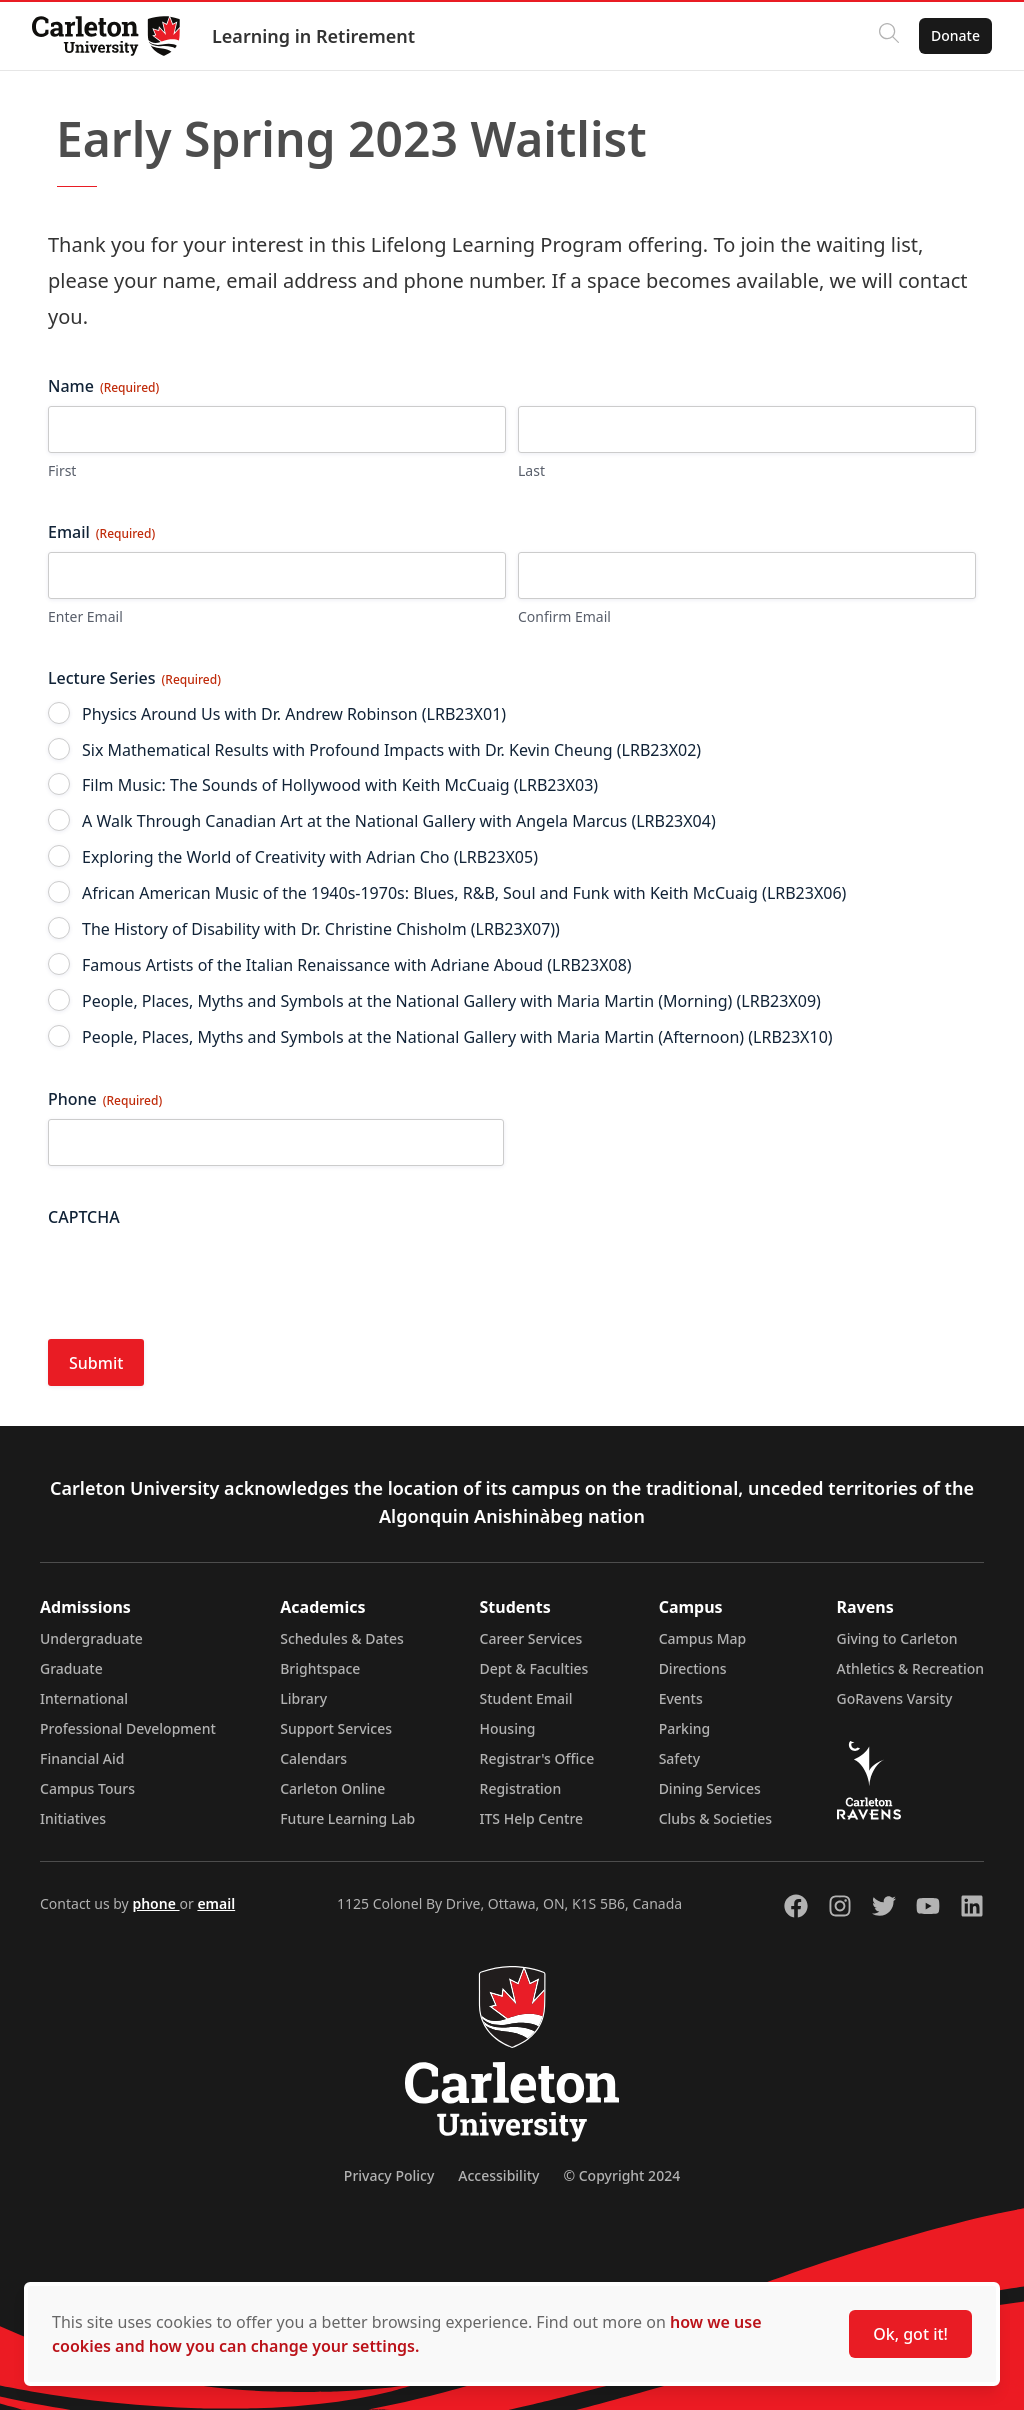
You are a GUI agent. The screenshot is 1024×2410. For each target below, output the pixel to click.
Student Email (526, 1698)
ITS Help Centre (532, 1818)
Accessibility (498, 2175)
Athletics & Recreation (910, 1668)
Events (681, 1698)
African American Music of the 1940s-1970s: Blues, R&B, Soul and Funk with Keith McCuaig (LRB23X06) (464, 893)
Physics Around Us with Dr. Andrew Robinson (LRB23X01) (294, 714)
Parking (685, 1728)
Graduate (71, 1668)
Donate (955, 35)
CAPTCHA (84, 1217)
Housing (508, 1728)
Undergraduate (91, 1638)
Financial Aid (82, 1758)
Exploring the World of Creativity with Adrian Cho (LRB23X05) (310, 857)
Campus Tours (87, 1788)
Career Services (531, 1638)
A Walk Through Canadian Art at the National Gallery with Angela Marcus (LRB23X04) (399, 821)
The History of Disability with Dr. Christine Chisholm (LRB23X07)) (321, 929)
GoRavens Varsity (895, 1698)
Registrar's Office (537, 1758)
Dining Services (710, 1788)
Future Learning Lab (347, 1818)
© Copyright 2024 (621, 2175)
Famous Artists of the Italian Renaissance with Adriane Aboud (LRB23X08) (357, 965)
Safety (680, 1758)
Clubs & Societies (715, 1818)
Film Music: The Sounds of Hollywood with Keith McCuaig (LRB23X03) (340, 785)
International (84, 1698)
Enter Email (85, 616)
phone (155, 1903)
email (216, 1903)
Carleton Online (332, 1788)
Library (303, 1698)
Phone (105, 1099)
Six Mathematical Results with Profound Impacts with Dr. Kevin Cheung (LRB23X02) (391, 750)
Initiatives (73, 1818)
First (62, 470)
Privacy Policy (389, 2175)
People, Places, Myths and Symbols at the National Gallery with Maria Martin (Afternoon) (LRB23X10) (457, 1037)
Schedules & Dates (342, 1638)
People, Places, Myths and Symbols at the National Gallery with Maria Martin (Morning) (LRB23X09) (451, 1001)
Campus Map (703, 1638)
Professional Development (128, 1728)
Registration (521, 1788)
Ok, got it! (910, 2334)
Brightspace (320, 1668)
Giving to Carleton (897, 1638)
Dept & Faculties (534, 1668)
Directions (693, 1668)
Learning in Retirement (313, 36)
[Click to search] (889, 36)
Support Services (336, 1728)
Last (531, 470)
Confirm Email (564, 616)
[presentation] (200, 1276)
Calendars (313, 1758)
